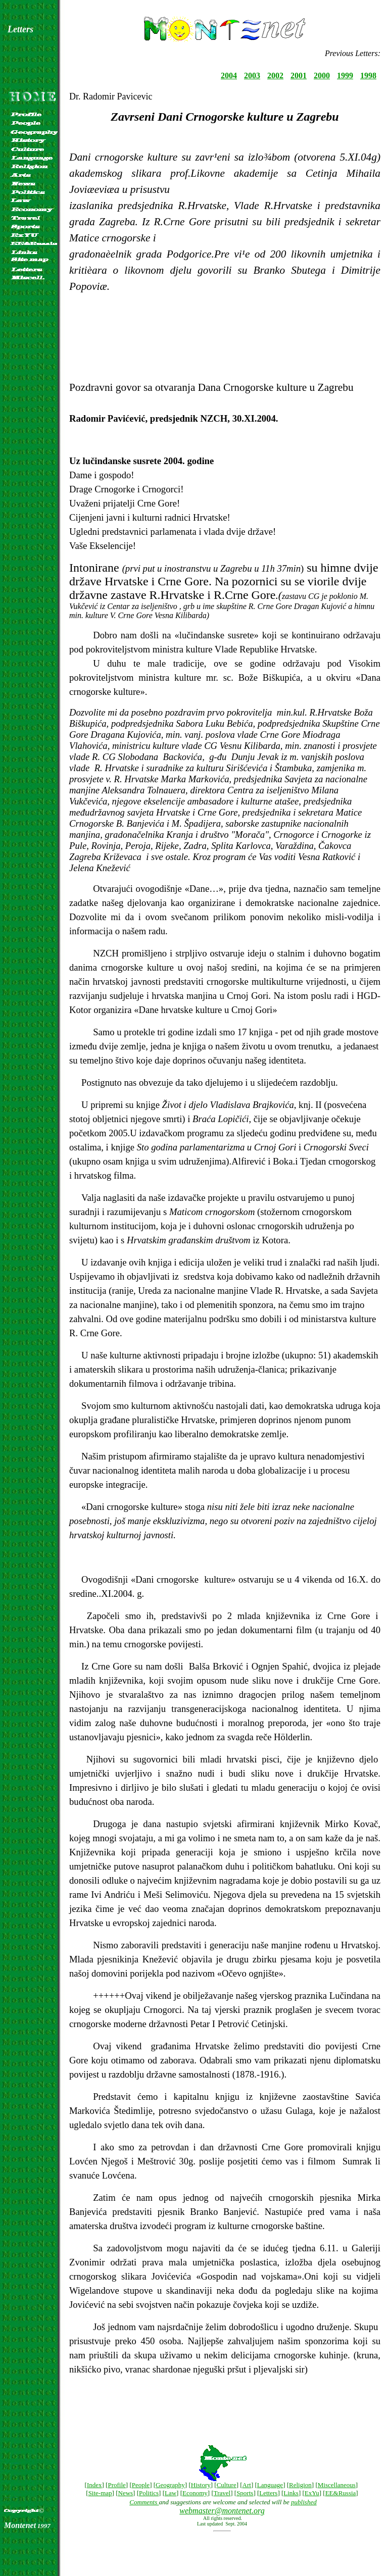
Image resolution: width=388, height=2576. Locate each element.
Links (291, 2493)
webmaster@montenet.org (221, 2510)
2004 (229, 75)
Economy (195, 2493)
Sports (244, 2493)
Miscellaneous (337, 2485)
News (125, 2493)
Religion (300, 2485)
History (201, 2485)
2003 (252, 75)
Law (170, 2493)
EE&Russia (340, 2493)
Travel (222, 2493)
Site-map (100, 2493)
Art (247, 2485)
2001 (298, 75)
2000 (322, 75)
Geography (170, 2485)
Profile (116, 2485)
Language (270, 2485)
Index (94, 2485)
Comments (144, 2502)
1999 (345, 75)
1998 (368, 75)
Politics (149, 2493)
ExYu (312, 2493)
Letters (268, 2493)
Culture (226, 2485)
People (141, 2485)
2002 (275, 75)
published (304, 2502)
